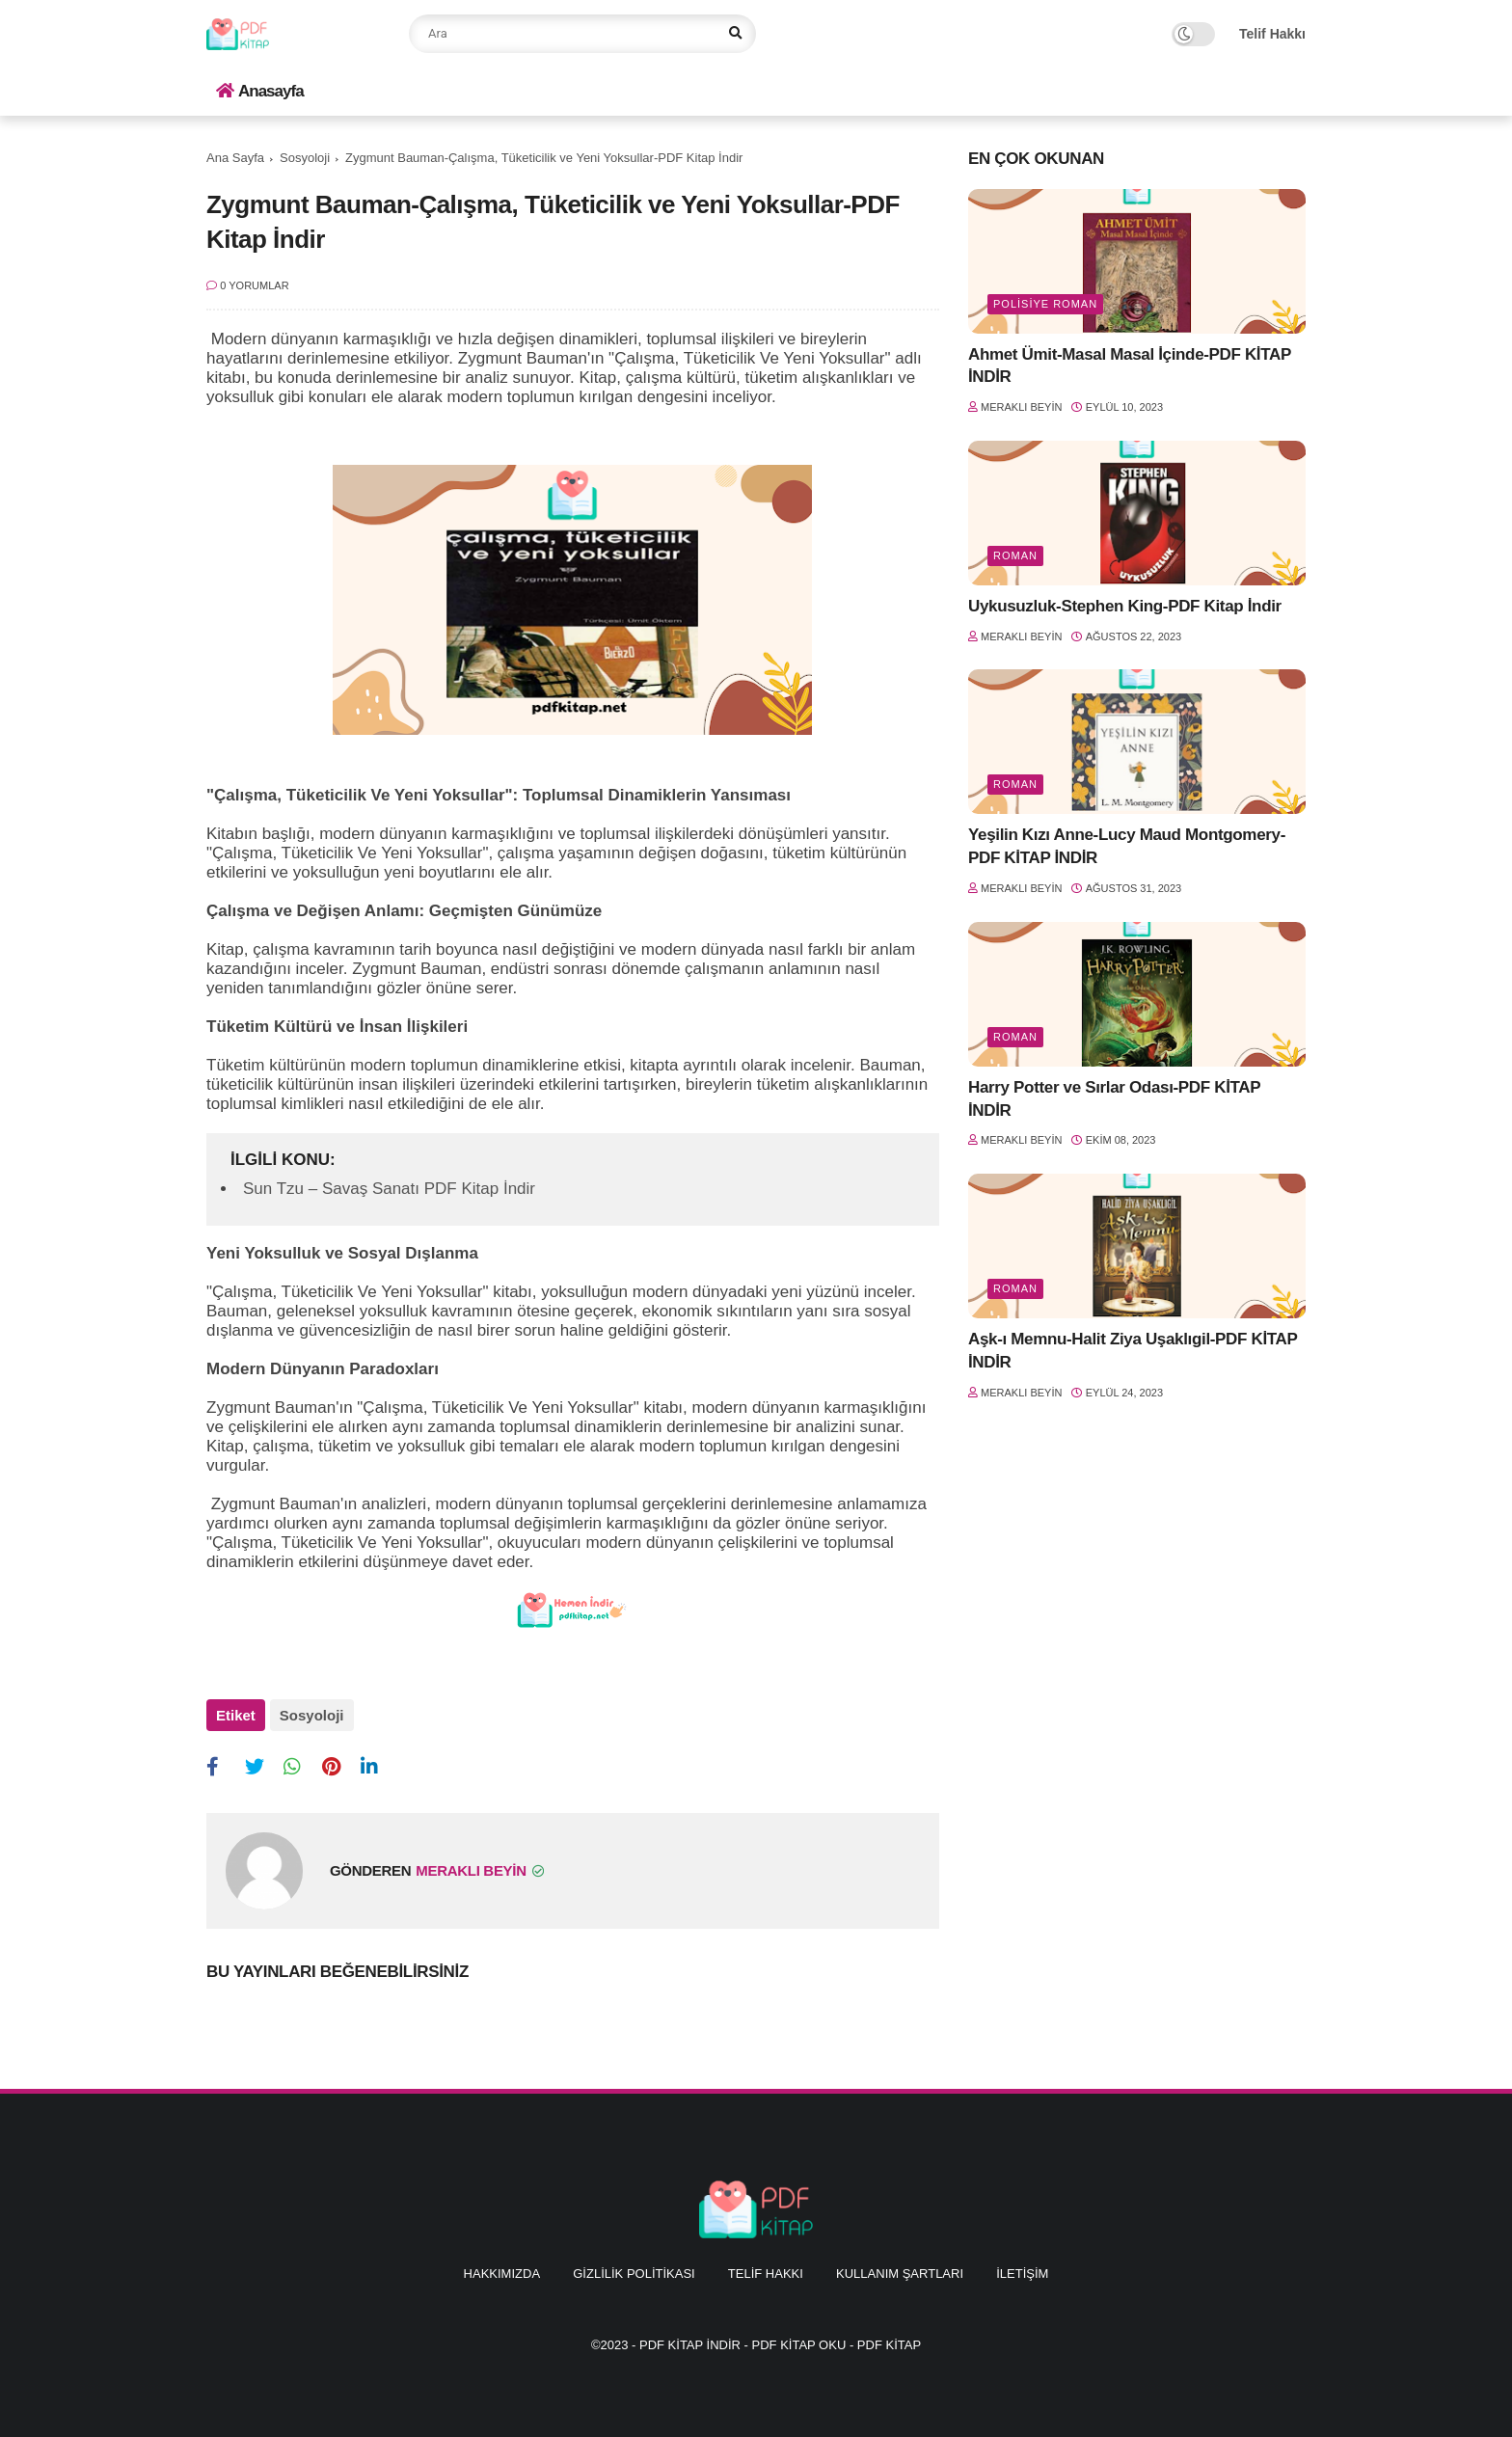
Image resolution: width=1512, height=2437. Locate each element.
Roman (1015, 555)
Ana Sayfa (235, 157)
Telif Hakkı (1272, 33)
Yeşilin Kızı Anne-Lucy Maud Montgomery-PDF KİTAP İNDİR (1126, 846)
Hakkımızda (502, 2273)
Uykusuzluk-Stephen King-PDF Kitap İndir (1125, 606)
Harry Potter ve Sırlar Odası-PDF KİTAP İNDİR (1114, 1099)
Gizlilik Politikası (633, 2273)
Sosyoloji (305, 157)
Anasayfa (260, 91)
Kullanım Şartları (899, 2273)
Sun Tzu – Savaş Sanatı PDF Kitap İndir (389, 1188)
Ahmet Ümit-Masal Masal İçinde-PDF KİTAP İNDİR (1129, 366)
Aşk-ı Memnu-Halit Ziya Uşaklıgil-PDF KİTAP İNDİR (1132, 1350)
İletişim (1022, 2273)
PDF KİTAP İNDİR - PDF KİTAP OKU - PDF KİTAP (780, 2345)
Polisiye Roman (1045, 304)
